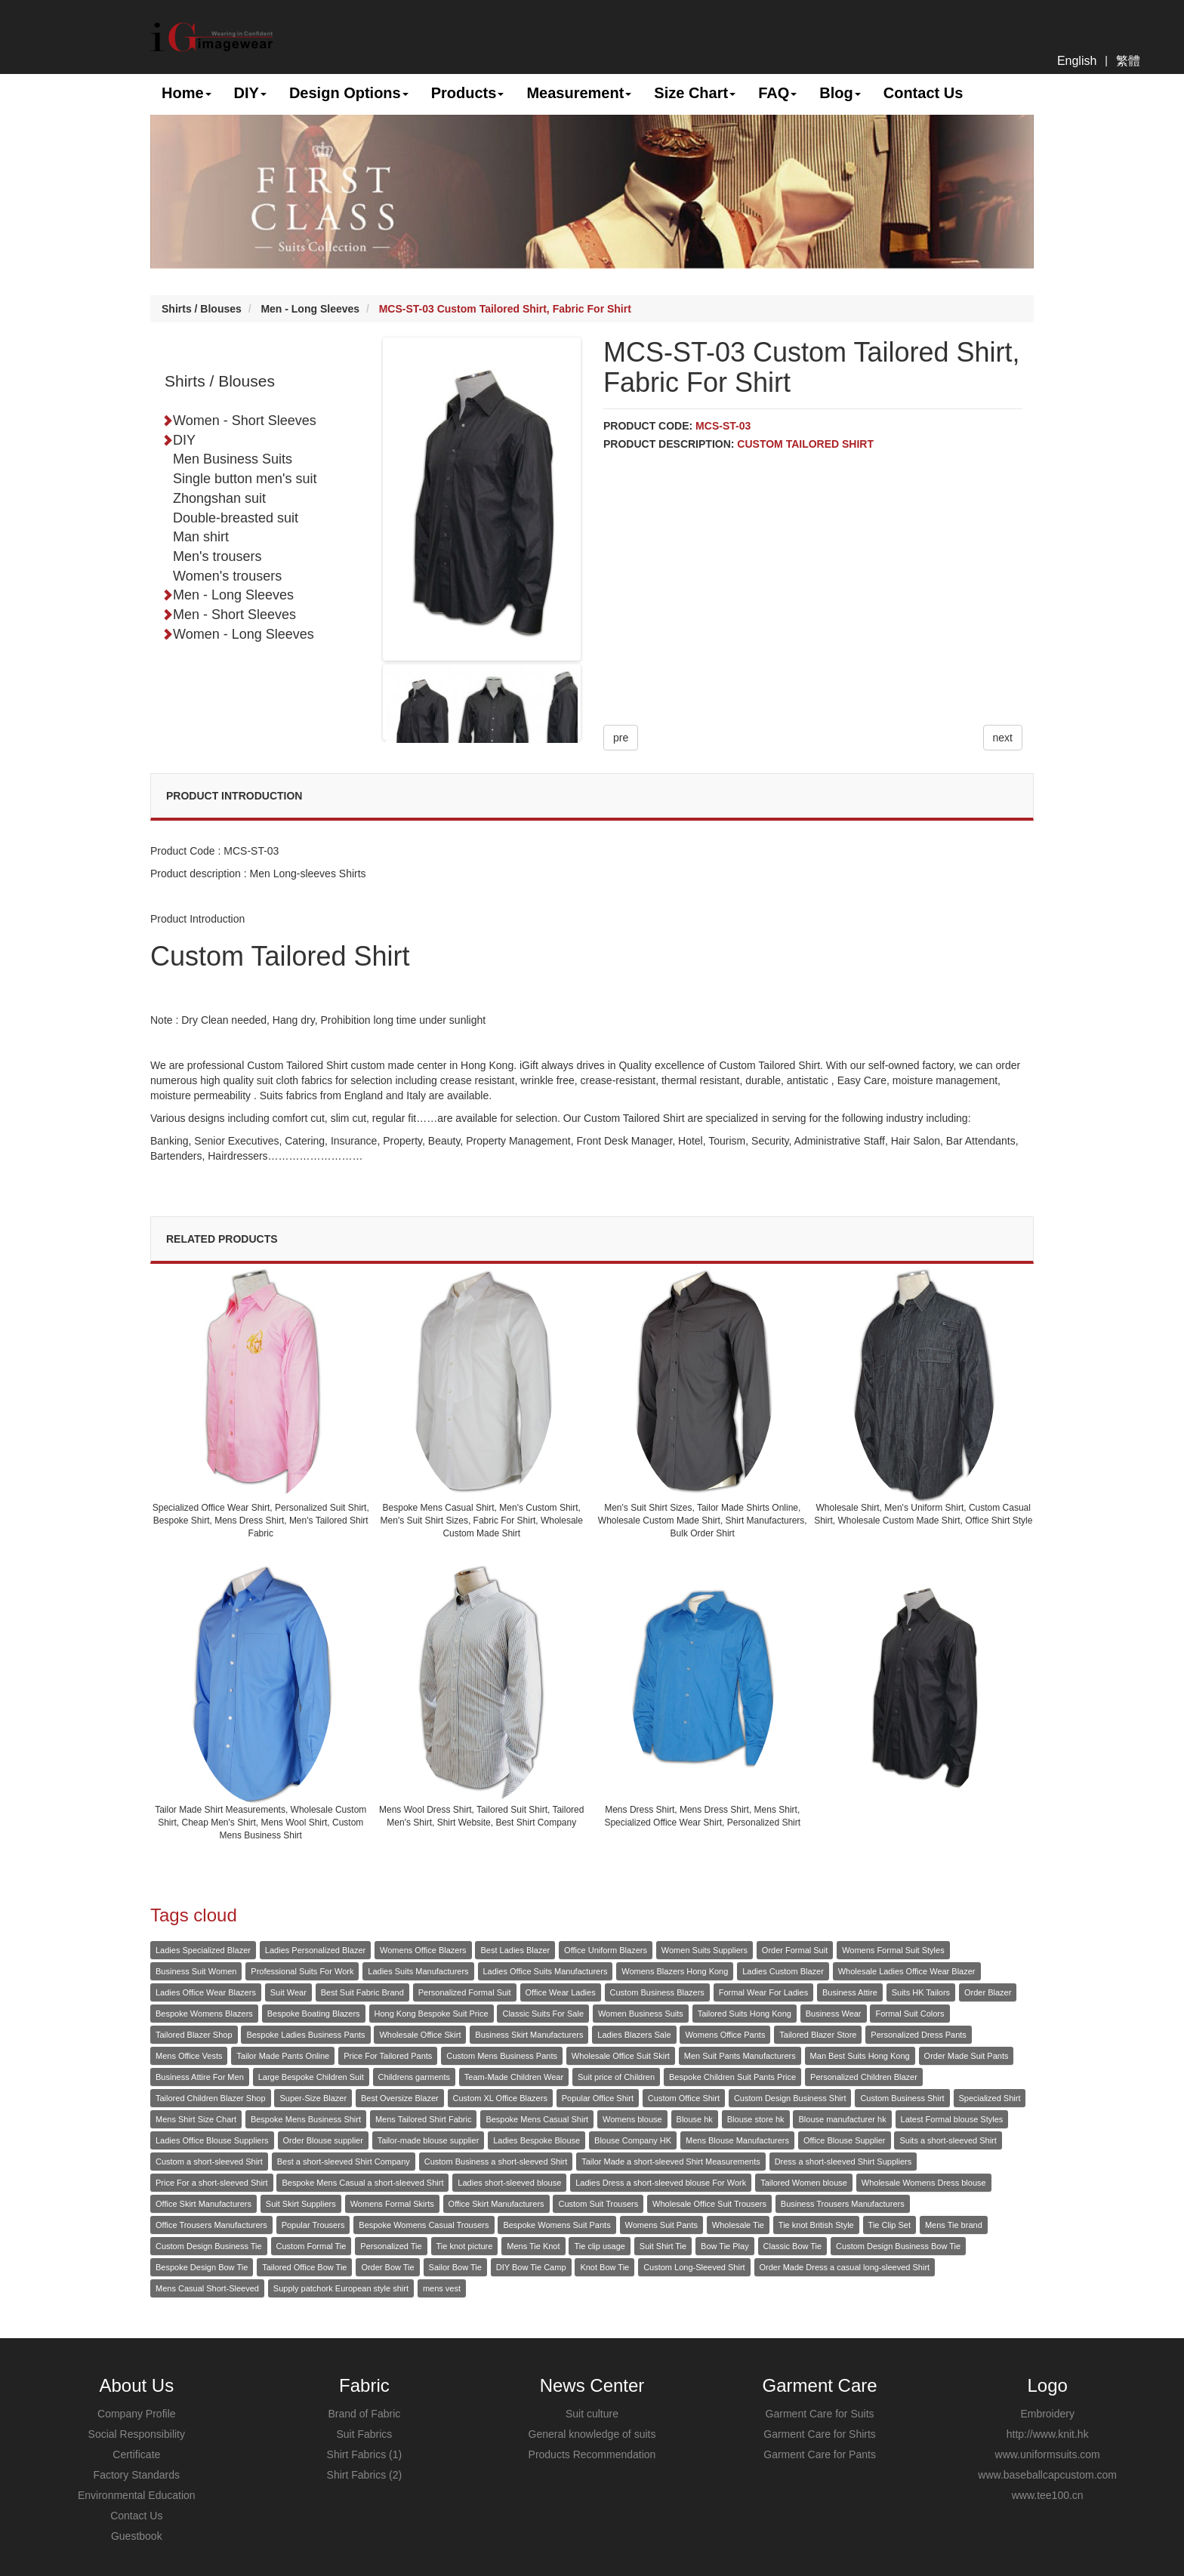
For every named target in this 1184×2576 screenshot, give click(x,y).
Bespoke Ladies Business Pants (305, 2034)
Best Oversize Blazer (400, 2098)
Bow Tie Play (725, 2246)
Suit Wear (288, 1992)
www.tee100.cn (1048, 2495)
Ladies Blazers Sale (634, 2034)
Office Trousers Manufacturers (211, 2224)
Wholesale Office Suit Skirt (621, 2055)
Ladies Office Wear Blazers (206, 1992)
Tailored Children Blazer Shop (211, 2098)
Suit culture (592, 2414)
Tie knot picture (464, 2246)
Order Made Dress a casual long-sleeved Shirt (845, 2267)
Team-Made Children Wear (513, 2076)
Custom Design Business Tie (209, 2246)
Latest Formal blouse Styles (952, 2119)
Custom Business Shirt (902, 2098)
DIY (250, 93)
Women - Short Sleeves (239, 420)
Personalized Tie (390, 2246)
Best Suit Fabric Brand (362, 1992)
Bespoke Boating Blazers (313, 2013)
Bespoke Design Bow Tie (202, 2267)
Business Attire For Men (200, 2076)
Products (467, 93)
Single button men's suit (245, 478)
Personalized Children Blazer (863, 2076)
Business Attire (849, 1992)
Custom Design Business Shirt (790, 2098)
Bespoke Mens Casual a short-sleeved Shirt (362, 2182)
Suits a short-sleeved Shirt (947, 2140)
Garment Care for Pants (819, 2454)
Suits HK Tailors (921, 1992)
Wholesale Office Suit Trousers (709, 2203)
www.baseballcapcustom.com (1047, 2475)
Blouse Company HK (632, 2140)
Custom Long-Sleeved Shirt (694, 2267)
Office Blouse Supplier (844, 2140)
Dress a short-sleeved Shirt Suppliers (843, 2161)
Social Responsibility (136, 2434)
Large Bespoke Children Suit (311, 2076)
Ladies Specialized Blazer (203, 1950)
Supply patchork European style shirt (341, 2288)
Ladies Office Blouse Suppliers (212, 2140)
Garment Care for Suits (820, 2414)
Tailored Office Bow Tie (304, 2267)
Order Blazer (987, 1992)
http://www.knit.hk (1048, 2434)
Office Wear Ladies (561, 1992)
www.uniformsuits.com (1047, 2454)
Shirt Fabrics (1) (364, 2454)
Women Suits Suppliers (704, 1950)
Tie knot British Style (816, 2224)
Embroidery (1047, 2414)
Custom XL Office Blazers (500, 2098)
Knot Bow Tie (604, 2267)
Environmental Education (137, 2495)
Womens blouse (632, 2119)
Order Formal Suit (795, 1950)
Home (186, 93)
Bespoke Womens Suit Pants (556, 2224)
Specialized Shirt (990, 2098)
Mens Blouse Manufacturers (737, 2140)
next (1003, 738)
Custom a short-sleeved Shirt (209, 2161)
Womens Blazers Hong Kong (674, 1971)
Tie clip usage (599, 2246)
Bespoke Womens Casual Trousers (424, 2224)
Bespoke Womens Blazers (204, 2013)
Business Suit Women (196, 1971)
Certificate (136, 2454)
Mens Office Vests (189, 2055)
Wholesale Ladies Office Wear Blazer (907, 1971)
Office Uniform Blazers (605, 1950)
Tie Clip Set (889, 2224)
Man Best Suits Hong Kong (860, 2055)
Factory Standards (137, 2475)
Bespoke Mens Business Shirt (306, 2119)
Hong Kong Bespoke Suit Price (432, 2013)
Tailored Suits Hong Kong (744, 2013)
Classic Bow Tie (792, 2246)
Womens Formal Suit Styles (893, 1950)
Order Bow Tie (387, 2267)
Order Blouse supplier (323, 2140)
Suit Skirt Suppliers (301, 2203)
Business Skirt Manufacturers (529, 2034)
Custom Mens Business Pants (501, 2055)
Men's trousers (217, 556)
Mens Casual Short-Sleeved (207, 2288)
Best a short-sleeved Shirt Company (343, 2161)
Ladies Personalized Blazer (315, 1950)
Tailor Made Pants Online (282, 2055)
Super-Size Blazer (313, 2098)
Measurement (578, 93)
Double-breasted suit (235, 517)
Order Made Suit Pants (966, 2055)
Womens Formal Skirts (392, 2203)
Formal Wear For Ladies (763, 1992)
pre (620, 738)
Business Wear (834, 2013)
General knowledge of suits (592, 2434)
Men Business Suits (232, 459)
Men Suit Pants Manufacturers (740, 2055)
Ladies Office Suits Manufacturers (545, 1971)
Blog (839, 93)
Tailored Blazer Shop (194, 2034)
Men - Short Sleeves (229, 614)
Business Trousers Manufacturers (843, 2203)
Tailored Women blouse (803, 2182)
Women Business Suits (640, 2013)
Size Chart (694, 93)
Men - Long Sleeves (310, 309)
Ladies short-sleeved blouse (509, 2182)
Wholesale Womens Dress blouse (924, 2182)
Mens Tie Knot (533, 2246)
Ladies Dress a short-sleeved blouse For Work (660, 2182)
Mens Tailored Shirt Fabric (423, 2119)
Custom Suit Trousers (598, 2203)
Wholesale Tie (738, 2224)
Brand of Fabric (364, 2414)
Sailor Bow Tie (455, 2267)
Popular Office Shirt (598, 2098)
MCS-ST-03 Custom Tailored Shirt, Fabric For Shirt (505, 309)
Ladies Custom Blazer (783, 1971)
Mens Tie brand (953, 2224)
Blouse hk (695, 2119)
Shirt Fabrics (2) (364, 2475)
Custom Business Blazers (657, 1992)
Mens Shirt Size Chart (196, 2119)
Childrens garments (414, 2076)
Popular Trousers (313, 2224)
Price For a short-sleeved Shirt (212, 2182)
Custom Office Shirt (684, 2098)
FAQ (777, 93)
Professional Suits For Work (302, 1971)
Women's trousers (227, 576)
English (1076, 60)
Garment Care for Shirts (819, 2434)
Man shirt (201, 536)
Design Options (349, 93)
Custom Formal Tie (311, 2246)
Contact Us (923, 93)
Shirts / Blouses (202, 309)
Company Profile (136, 2414)
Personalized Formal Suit (464, 1992)
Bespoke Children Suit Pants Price (732, 2076)
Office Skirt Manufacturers (203, 2203)
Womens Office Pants (725, 2034)
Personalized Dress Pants (919, 2034)
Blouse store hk (756, 2119)
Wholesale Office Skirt (420, 2034)
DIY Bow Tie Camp (531, 2267)
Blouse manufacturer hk (842, 2119)
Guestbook (136, 2536)
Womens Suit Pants (661, 2224)
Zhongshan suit (219, 498)
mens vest (442, 2288)
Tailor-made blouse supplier (428, 2140)
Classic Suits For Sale (543, 2013)
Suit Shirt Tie (663, 2246)
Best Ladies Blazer (515, 1950)
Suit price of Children (616, 2076)
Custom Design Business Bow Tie (898, 2246)
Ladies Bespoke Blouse (536, 2140)
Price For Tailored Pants (388, 2055)
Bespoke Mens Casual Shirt (537, 2119)
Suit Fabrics (364, 2434)
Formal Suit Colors (909, 2013)
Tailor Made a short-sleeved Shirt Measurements (670, 2161)
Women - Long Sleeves (238, 634)
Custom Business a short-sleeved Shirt (496, 2161)
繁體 (1128, 60)
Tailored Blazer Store (817, 2034)
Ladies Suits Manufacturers (418, 1971)
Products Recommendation (592, 2454)
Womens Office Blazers (423, 1950)
